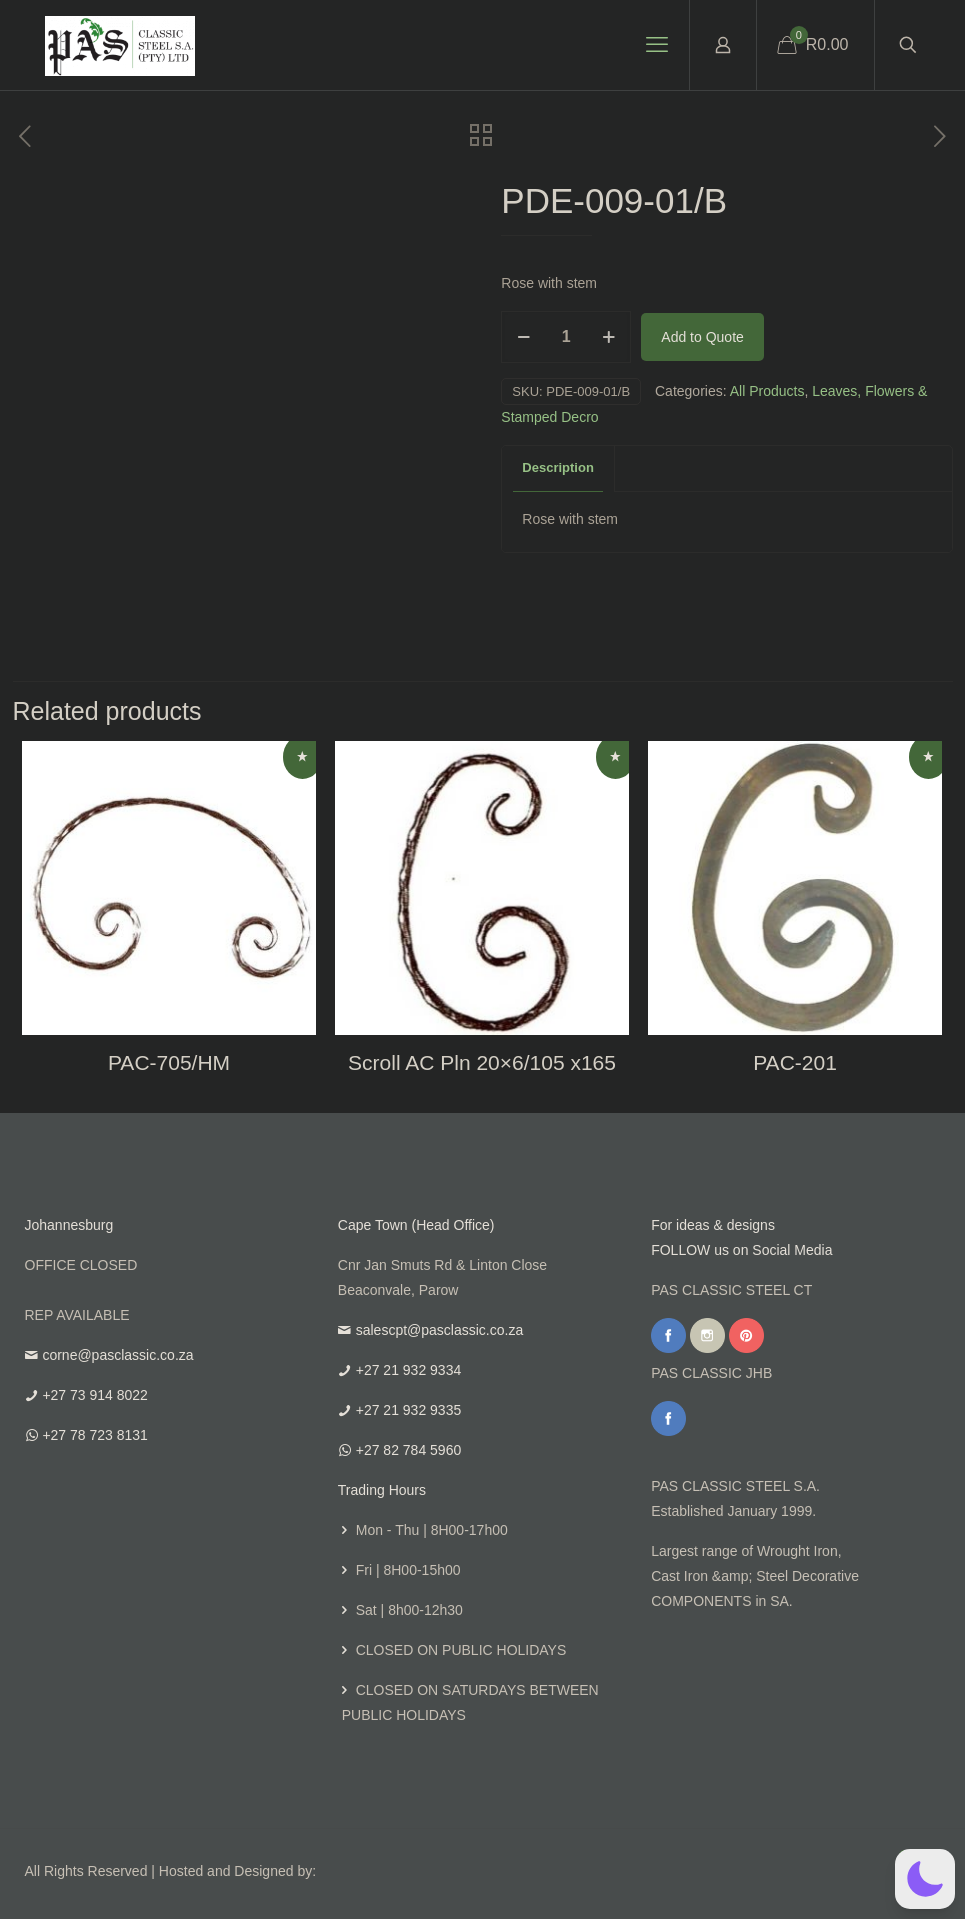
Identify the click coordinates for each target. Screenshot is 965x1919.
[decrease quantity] (523, 337)
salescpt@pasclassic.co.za (440, 1330)
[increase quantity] (608, 337)
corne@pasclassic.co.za (117, 1355)
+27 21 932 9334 (409, 1370)
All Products (767, 391)
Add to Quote (702, 337)
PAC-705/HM (169, 1062)
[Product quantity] (566, 337)
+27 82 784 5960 (409, 1450)
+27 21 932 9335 (409, 1410)
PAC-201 (795, 1062)
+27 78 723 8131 (95, 1435)
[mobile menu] (657, 45)
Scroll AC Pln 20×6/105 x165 (482, 1062)
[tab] (558, 468)
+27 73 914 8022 (95, 1395)
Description (558, 467)
